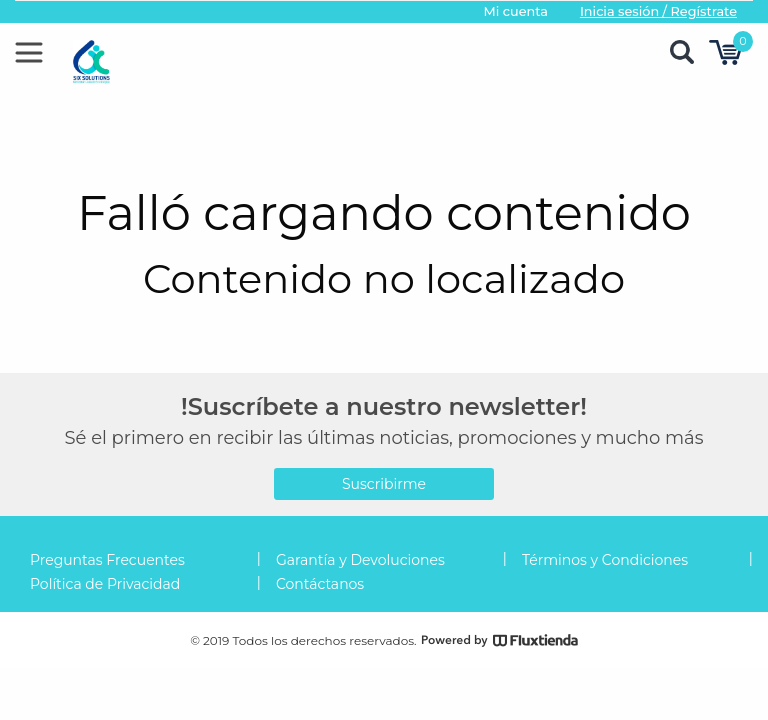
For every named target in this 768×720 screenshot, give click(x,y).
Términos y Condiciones (605, 560)
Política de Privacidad (105, 584)
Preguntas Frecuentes (107, 560)
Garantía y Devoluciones (360, 560)
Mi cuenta (515, 11)
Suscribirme (384, 484)
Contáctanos (320, 584)
